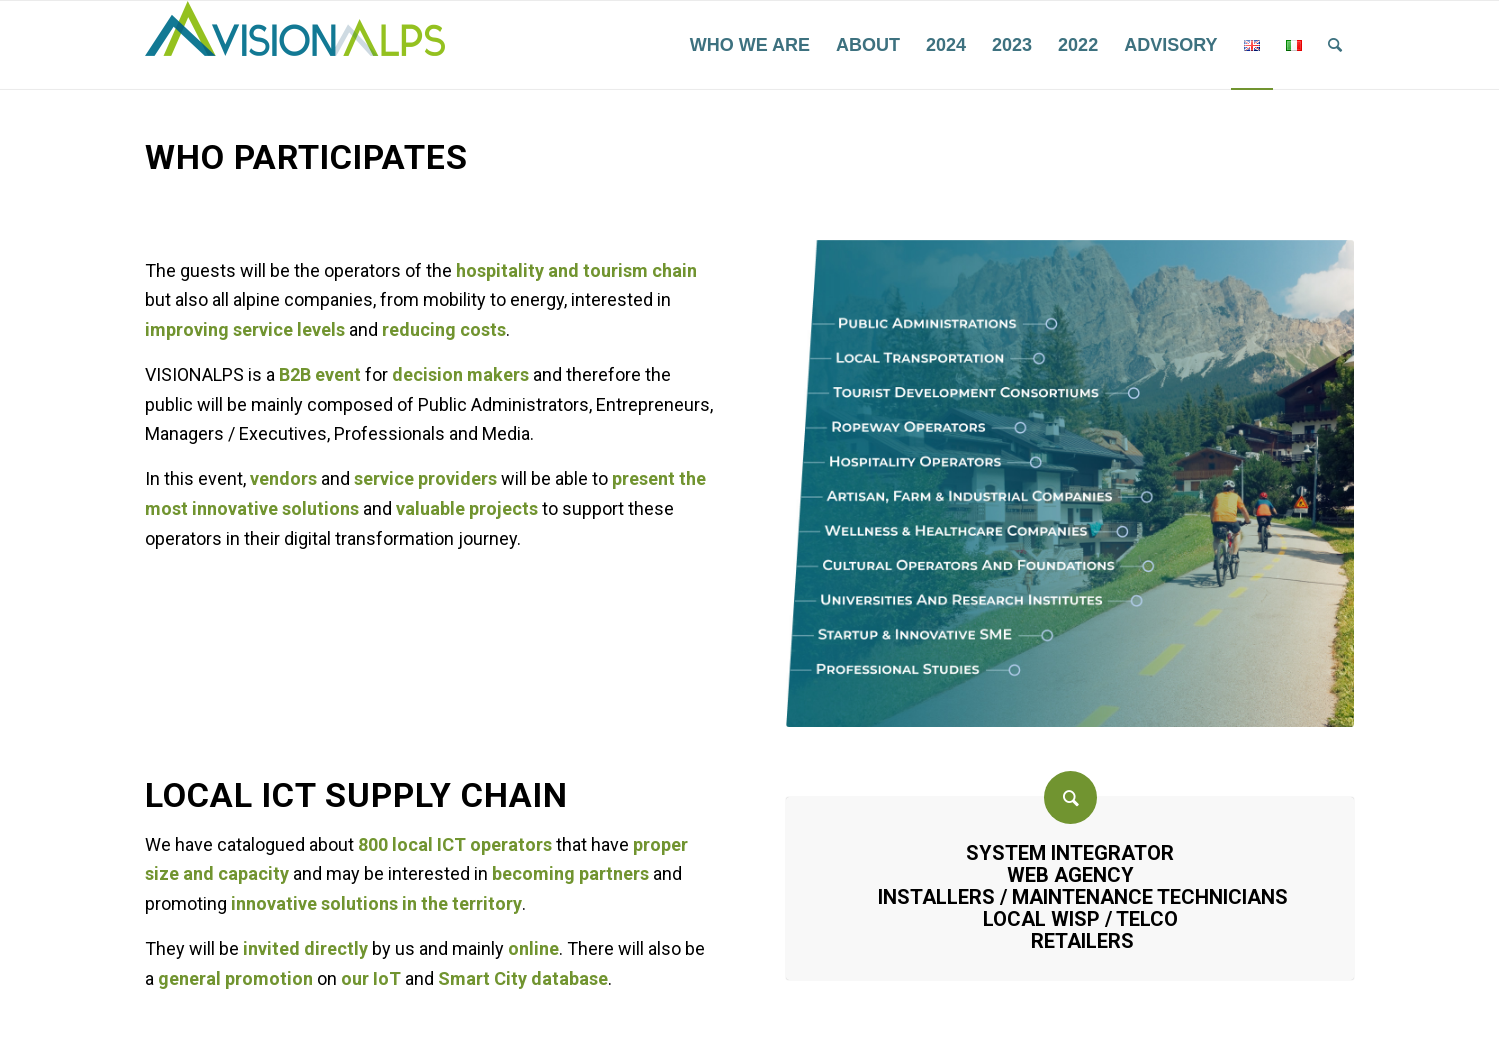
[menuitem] (750, 45)
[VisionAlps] (295, 45)
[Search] (1335, 45)
